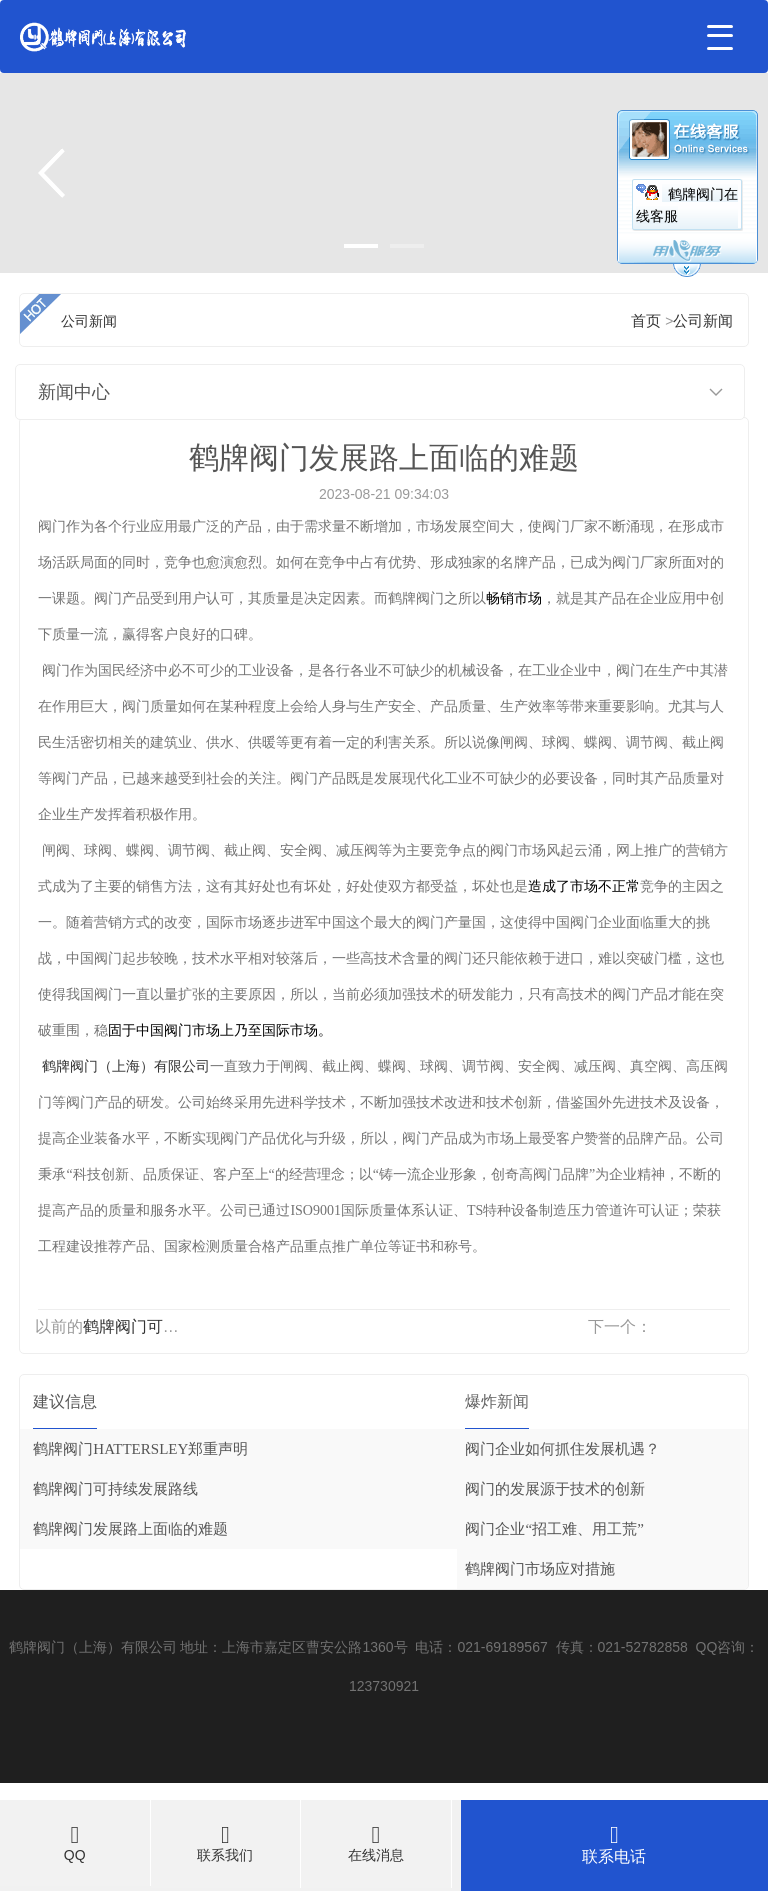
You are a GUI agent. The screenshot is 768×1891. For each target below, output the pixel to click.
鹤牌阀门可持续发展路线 (171, 1326)
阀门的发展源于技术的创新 (555, 1489)
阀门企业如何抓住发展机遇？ (562, 1449)
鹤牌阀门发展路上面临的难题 (130, 1529)
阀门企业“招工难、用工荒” (554, 1529)
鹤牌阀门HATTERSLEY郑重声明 (140, 1449)
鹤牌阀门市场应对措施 (540, 1569)
